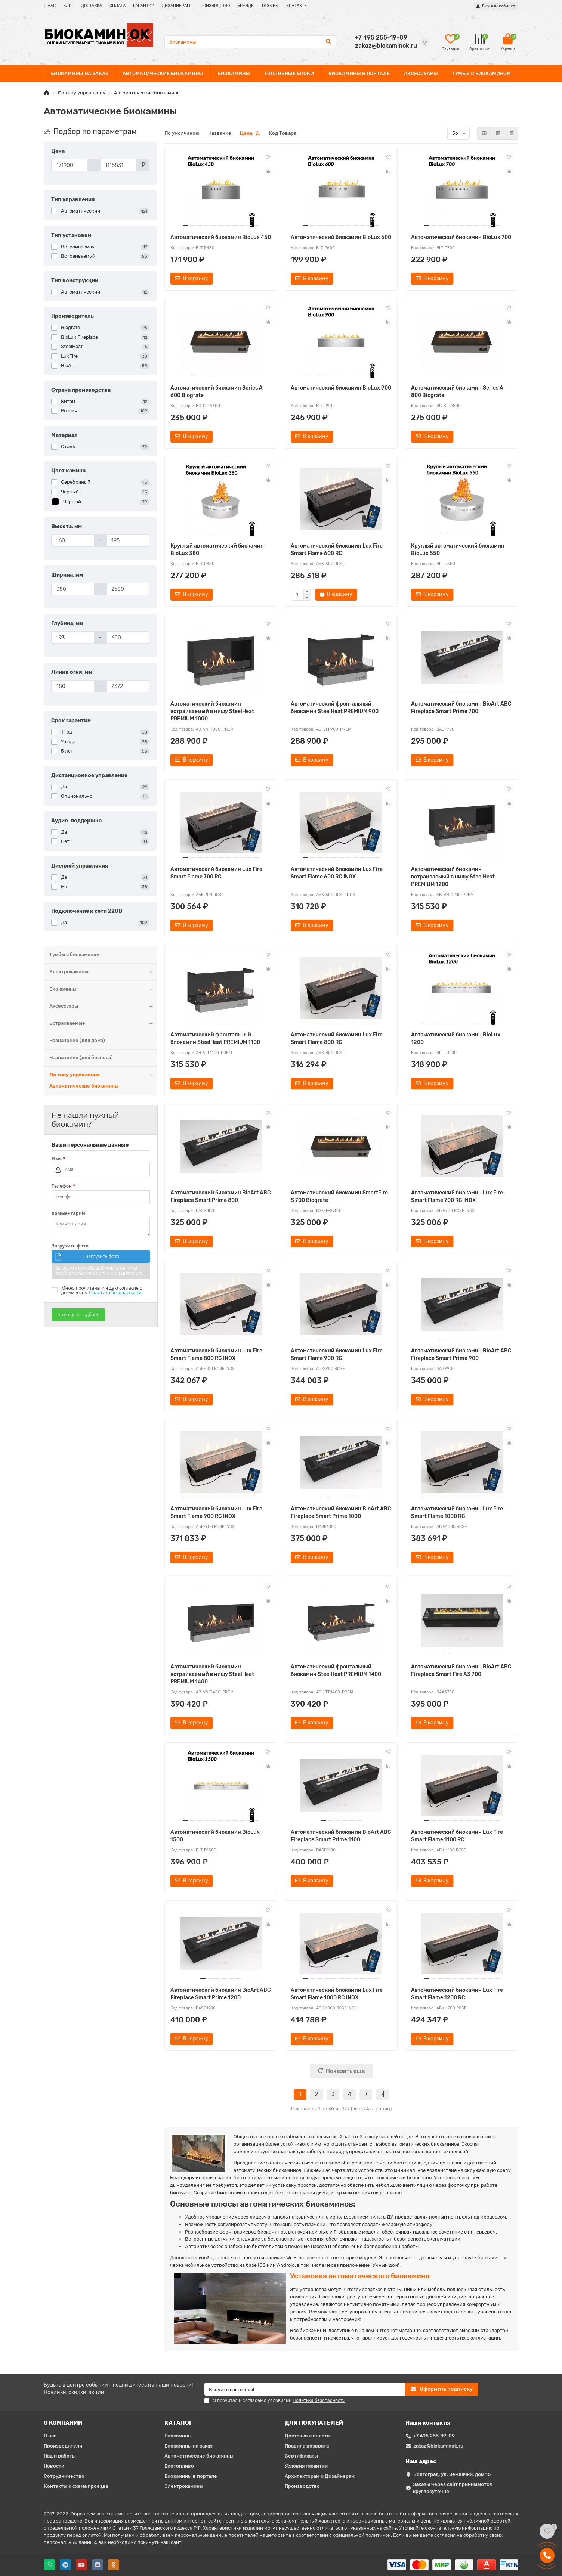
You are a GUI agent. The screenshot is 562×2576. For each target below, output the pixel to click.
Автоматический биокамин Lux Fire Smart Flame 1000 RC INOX (337, 1994)
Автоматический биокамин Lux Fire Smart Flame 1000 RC (457, 1512)
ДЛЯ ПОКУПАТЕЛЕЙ (314, 2423)
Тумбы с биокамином (74, 954)
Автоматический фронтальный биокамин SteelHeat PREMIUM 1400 (336, 1670)
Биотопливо (179, 2466)
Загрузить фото (70, 1246)
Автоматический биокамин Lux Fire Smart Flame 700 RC (216, 873)
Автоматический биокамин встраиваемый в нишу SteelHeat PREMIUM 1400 (212, 1674)
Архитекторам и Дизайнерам (320, 2476)
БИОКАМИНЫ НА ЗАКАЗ (79, 73)
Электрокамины (103, 972)
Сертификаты (301, 2456)
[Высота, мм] (73, 540)
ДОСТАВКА (91, 5)
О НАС (50, 5)
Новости (54, 2466)
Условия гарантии (306, 2466)
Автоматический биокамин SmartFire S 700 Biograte (339, 1196)
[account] (495, 6)
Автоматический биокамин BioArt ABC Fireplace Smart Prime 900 (461, 1354)
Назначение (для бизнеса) (81, 1057)
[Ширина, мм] (73, 589)
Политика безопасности (115, 1292)
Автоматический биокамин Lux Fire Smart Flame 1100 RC (457, 1836)
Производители (63, 2446)
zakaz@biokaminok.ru (438, 2446)
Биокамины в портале (190, 2476)
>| (382, 2094)
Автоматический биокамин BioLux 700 (461, 237)
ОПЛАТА (117, 5)
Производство (302, 2486)
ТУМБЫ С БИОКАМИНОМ (481, 73)
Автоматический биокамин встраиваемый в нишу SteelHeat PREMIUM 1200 (453, 876)
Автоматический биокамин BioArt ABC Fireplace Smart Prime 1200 (220, 1994)
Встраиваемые (103, 1024)
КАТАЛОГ (178, 2423)
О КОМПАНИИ (63, 2423)
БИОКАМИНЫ (233, 73)
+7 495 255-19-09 (434, 2436)
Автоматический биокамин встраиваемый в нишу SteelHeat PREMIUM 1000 (212, 711)
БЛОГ (68, 5)
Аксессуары (103, 1006)
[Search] (250, 41)
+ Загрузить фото (100, 1256)
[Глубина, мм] (73, 637)
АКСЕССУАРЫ (421, 73)
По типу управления (81, 93)
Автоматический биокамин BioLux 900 (341, 388)
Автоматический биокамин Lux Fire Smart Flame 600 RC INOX (337, 873)
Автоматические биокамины (83, 1086)
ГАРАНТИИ (143, 5)
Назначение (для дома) (77, 1040)
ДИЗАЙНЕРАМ (176, 5)
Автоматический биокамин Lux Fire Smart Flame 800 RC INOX (216, 1354)
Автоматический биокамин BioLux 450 (220, 237)
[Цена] (69, 165)
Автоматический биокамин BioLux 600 (341, 237)
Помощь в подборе (78, 1314)
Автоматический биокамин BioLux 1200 (455, 1038)
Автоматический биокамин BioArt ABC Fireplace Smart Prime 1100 (341, 1836)
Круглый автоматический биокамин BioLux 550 (457, 550)
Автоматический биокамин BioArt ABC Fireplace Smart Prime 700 (461, 707)
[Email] (304, 2389)
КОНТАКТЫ (297, 5)
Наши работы (60, 2456)
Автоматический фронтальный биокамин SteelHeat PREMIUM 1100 (215, 1038)
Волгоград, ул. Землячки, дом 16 (452, 2474)
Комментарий (68, 1213)
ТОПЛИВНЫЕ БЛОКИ (289, 73)
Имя (58, 1159)
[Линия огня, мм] (73, 686)
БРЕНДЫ (245, 5)
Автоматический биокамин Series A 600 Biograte (216, 392)
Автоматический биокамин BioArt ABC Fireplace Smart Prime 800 (220, 1196)
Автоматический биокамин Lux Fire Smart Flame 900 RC (337, 1354)
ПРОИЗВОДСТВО (214, 5)
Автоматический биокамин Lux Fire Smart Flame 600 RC (337, 550)
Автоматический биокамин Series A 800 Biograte (457, 392)
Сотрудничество (64, 2476)
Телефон (63, 1186)
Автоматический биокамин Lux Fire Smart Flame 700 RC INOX (457, 1196)
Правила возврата (307, 2446)
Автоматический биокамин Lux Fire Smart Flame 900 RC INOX (216, 1512)
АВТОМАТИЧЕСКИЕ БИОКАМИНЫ (163, 73)
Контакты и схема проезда (76, 2486)
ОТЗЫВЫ (270, 5)
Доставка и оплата (307, 2436)
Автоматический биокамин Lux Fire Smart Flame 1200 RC (457, 1994)
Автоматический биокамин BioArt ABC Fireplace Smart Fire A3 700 (461, 1670)
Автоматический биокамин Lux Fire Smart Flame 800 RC (337, 1038)
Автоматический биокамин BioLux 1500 (215, 1836)
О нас (50, 2436)
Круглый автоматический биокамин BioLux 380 (217, 550)
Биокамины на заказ (188, 2446)
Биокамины (103, 989)
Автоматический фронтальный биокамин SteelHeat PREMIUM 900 (335, 707)
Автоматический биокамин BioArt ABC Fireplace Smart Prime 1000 (341, 1512)
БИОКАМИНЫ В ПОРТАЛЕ (359, 73)
